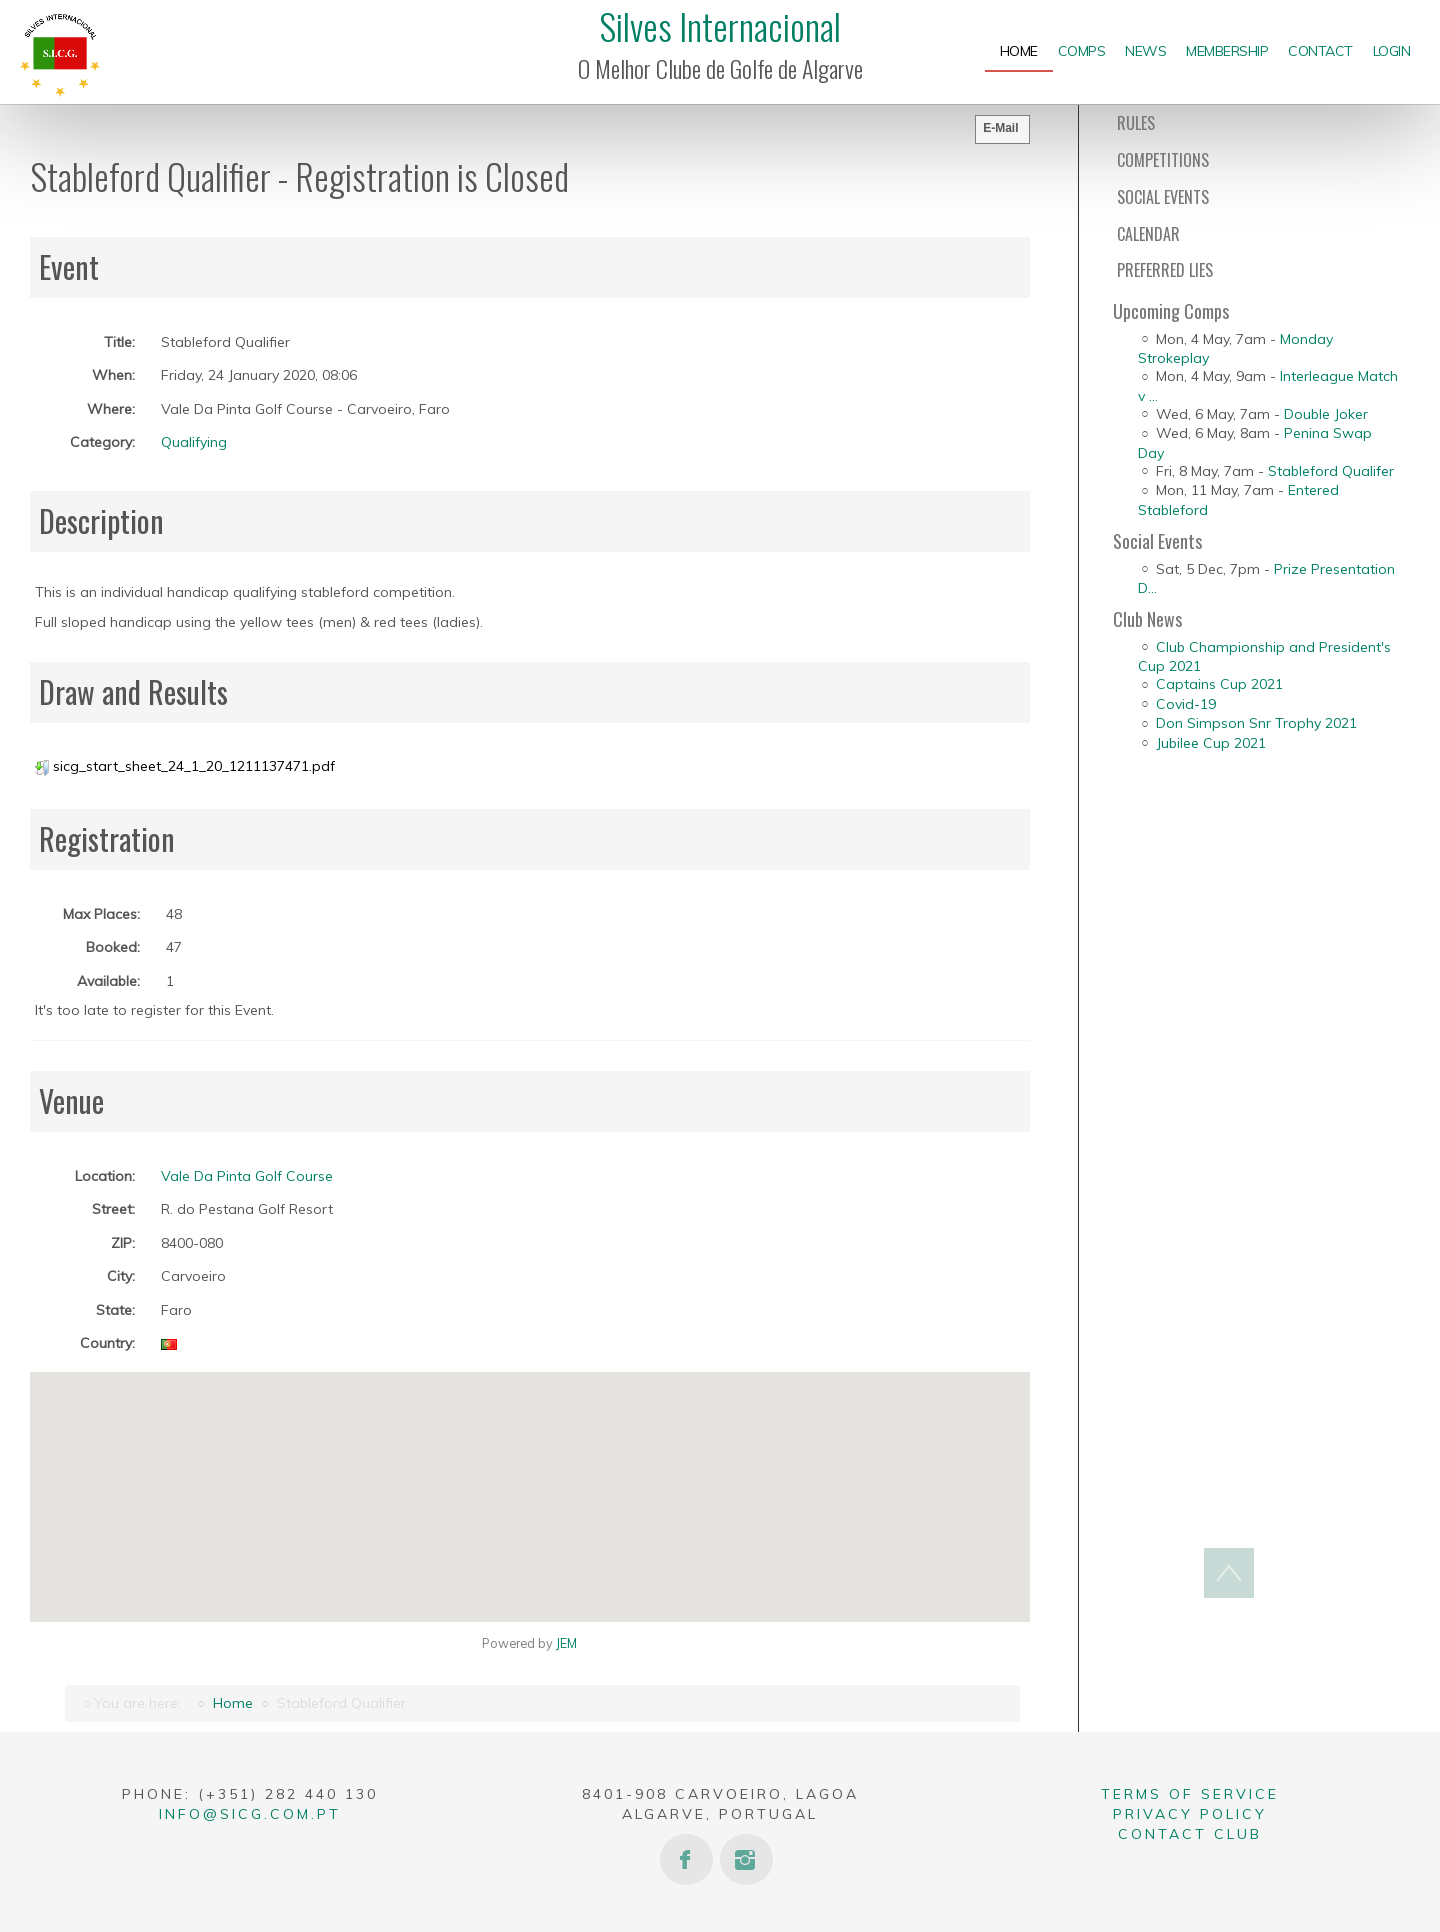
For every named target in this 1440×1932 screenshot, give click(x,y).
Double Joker (1326, 414)
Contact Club (1190, 1834)
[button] (530, 1485)
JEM (566, 1643)
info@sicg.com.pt (250, 1814)
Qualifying (194, 442)
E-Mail (1000, 128)
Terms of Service (1190, 1794)
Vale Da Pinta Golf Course (247, 1176)
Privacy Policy (1190, 1814)
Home (233, 1703)
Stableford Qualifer (1331, 471)
